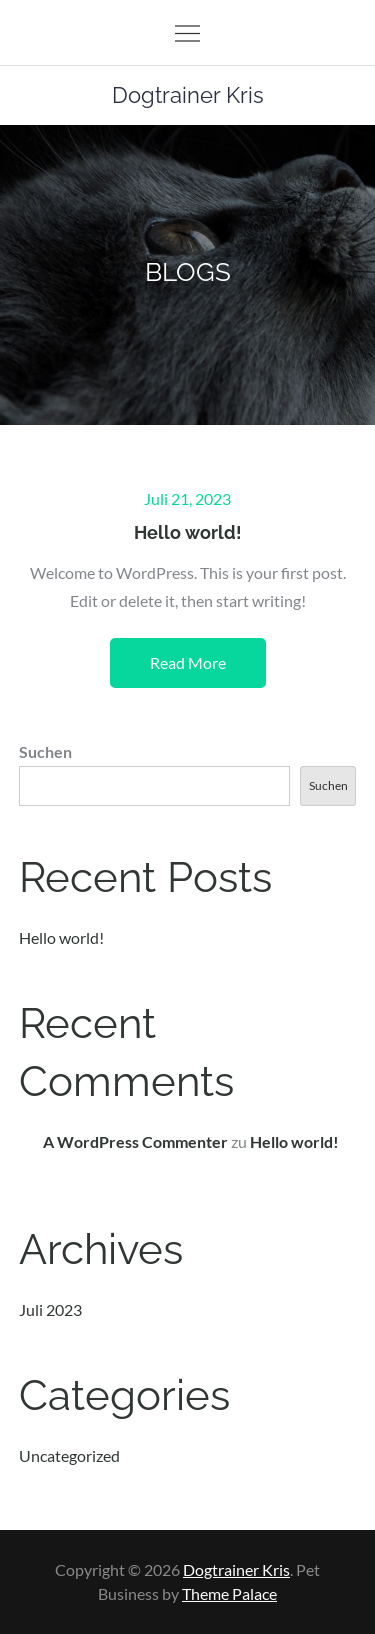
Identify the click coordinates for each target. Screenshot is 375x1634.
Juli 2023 (50, 1309)
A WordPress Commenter (135, 1141)
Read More (188, 662)
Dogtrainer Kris (188, 95)
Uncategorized (69, 1455)
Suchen (45, 751)
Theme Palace (229, 1593)
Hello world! (188, 532)
